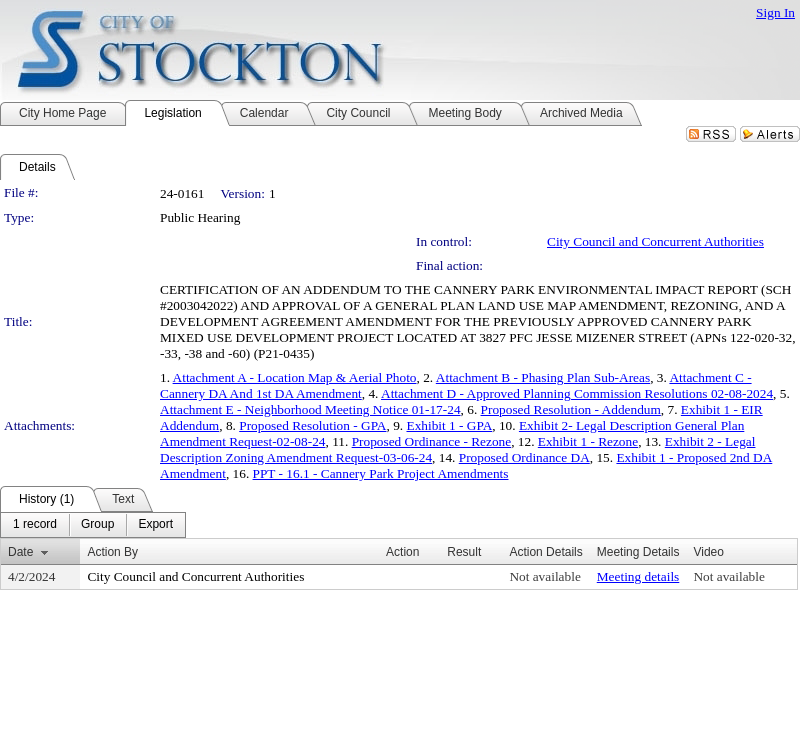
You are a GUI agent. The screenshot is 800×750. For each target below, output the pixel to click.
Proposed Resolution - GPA (312, 425)
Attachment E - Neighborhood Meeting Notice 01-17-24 (310, 409)
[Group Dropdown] (97, 525)
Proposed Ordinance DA (524, 457)
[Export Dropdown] (155, 525)
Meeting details (638, 576)
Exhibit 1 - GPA (449, 425)
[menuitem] (35, 525)
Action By (112, 552)
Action (402, 552)
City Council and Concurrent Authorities (655, 241)
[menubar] (93, 525)
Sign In (775, 12)
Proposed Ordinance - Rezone (432, 441)
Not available (544, 576)
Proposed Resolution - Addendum (571, 409)
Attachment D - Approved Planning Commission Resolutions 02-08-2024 (577, 393)
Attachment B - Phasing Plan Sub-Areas (543, 377)
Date (20, 552)
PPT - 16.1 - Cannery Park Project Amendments (381, 473)
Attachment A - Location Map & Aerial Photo (295, 377)
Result (464, 552)
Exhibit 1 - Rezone (588, 441)
